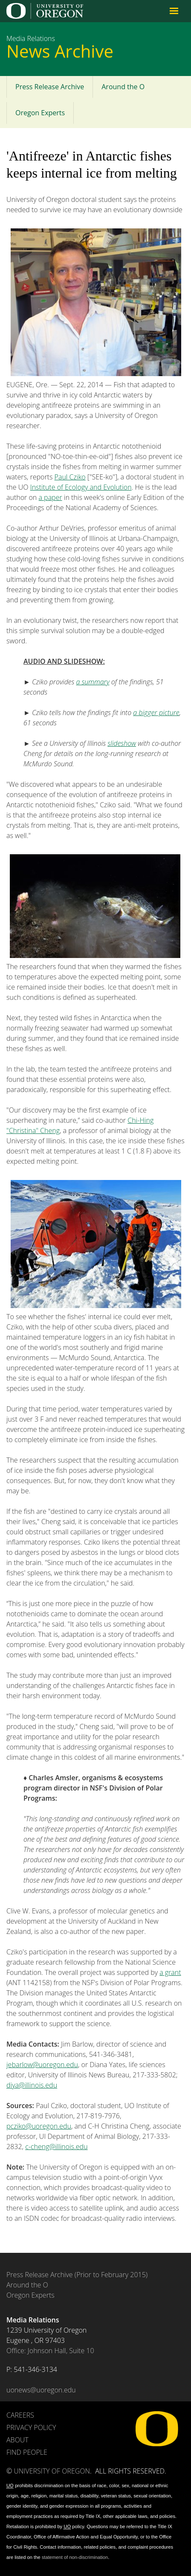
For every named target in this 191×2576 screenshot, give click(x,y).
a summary (92, 681)
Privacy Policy (31, 2427)
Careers (20, 2415)
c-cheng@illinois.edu (56, 2146)
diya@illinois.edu (31, 2085)
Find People (26, 2452)
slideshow (121, 743)
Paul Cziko (70, 477)
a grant (170, 1972)
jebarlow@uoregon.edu (42, 2064)
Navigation (174, 10)
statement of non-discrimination (75, 2557)
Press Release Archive (49, 86)
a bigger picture (156, 712)
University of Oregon (52, 2471)
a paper (50, 497)
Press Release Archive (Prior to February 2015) (77, 2274)
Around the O (123, 86)
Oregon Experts (40, 112)
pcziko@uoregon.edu (38, 2126)
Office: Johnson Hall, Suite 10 (50, 2350)
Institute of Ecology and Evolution (81, 487)
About (17, 2440)
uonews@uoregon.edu (41, 2390)
